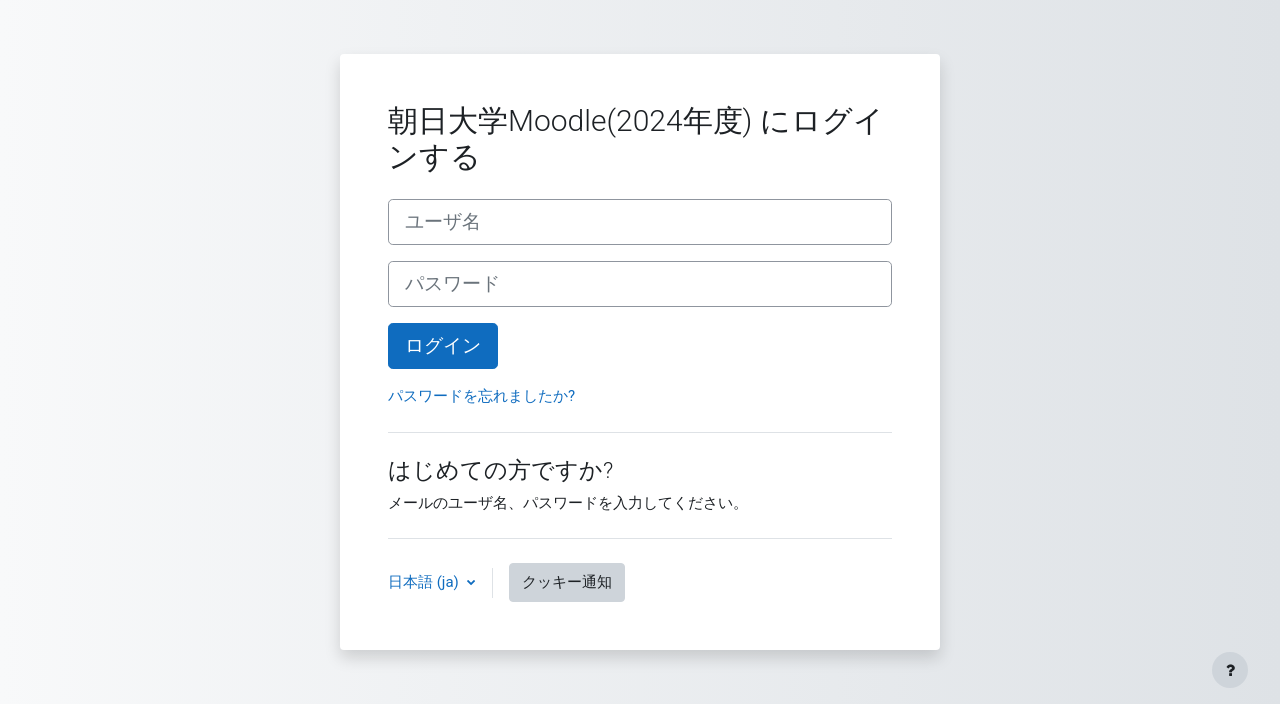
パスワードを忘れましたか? (481, 396)
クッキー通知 (567, 582)
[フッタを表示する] (1230, 670)
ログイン (443, 346)
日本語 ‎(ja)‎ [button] (425, 582)
